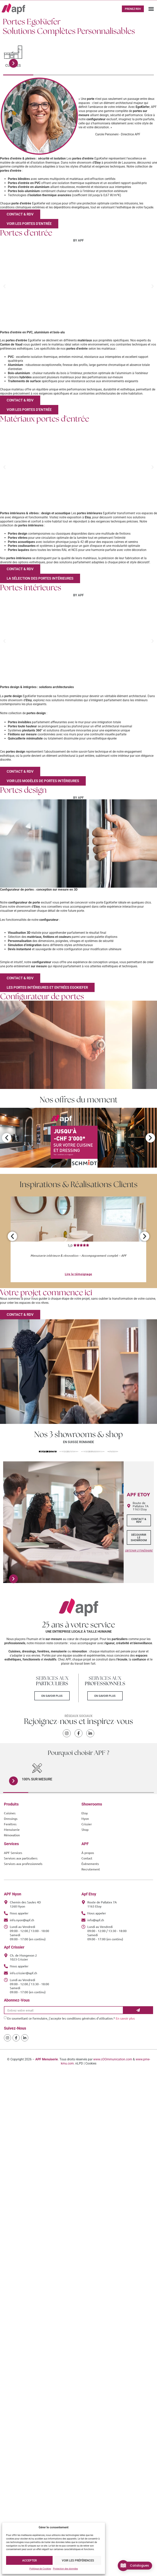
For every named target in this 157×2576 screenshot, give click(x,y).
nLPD (79, 2063)
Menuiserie (12, 1830)
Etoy (84, 1813)
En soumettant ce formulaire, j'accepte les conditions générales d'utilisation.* (71, 2018)
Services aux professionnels (23, 1864)
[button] (151, 8)
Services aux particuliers (20, 1858)
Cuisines (10, 1813)
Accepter (29, 2560)
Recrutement (90, 1869)
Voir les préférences (78, 2560)
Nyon (85, 1819)
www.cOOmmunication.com (112, 2059)
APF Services (13, 1853)
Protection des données (65, 2568)
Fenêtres (10, 1824)
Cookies (90, 2063)
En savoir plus (52, 1696)
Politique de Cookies (40, 2568)
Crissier (86, 1824)
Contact (86, 1858)
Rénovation (12, 1835)
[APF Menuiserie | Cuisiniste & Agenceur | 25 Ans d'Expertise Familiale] (13, 8)
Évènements (90, 1864)
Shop (85, 1830)
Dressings (10, 1819)
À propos (87, 1853)
